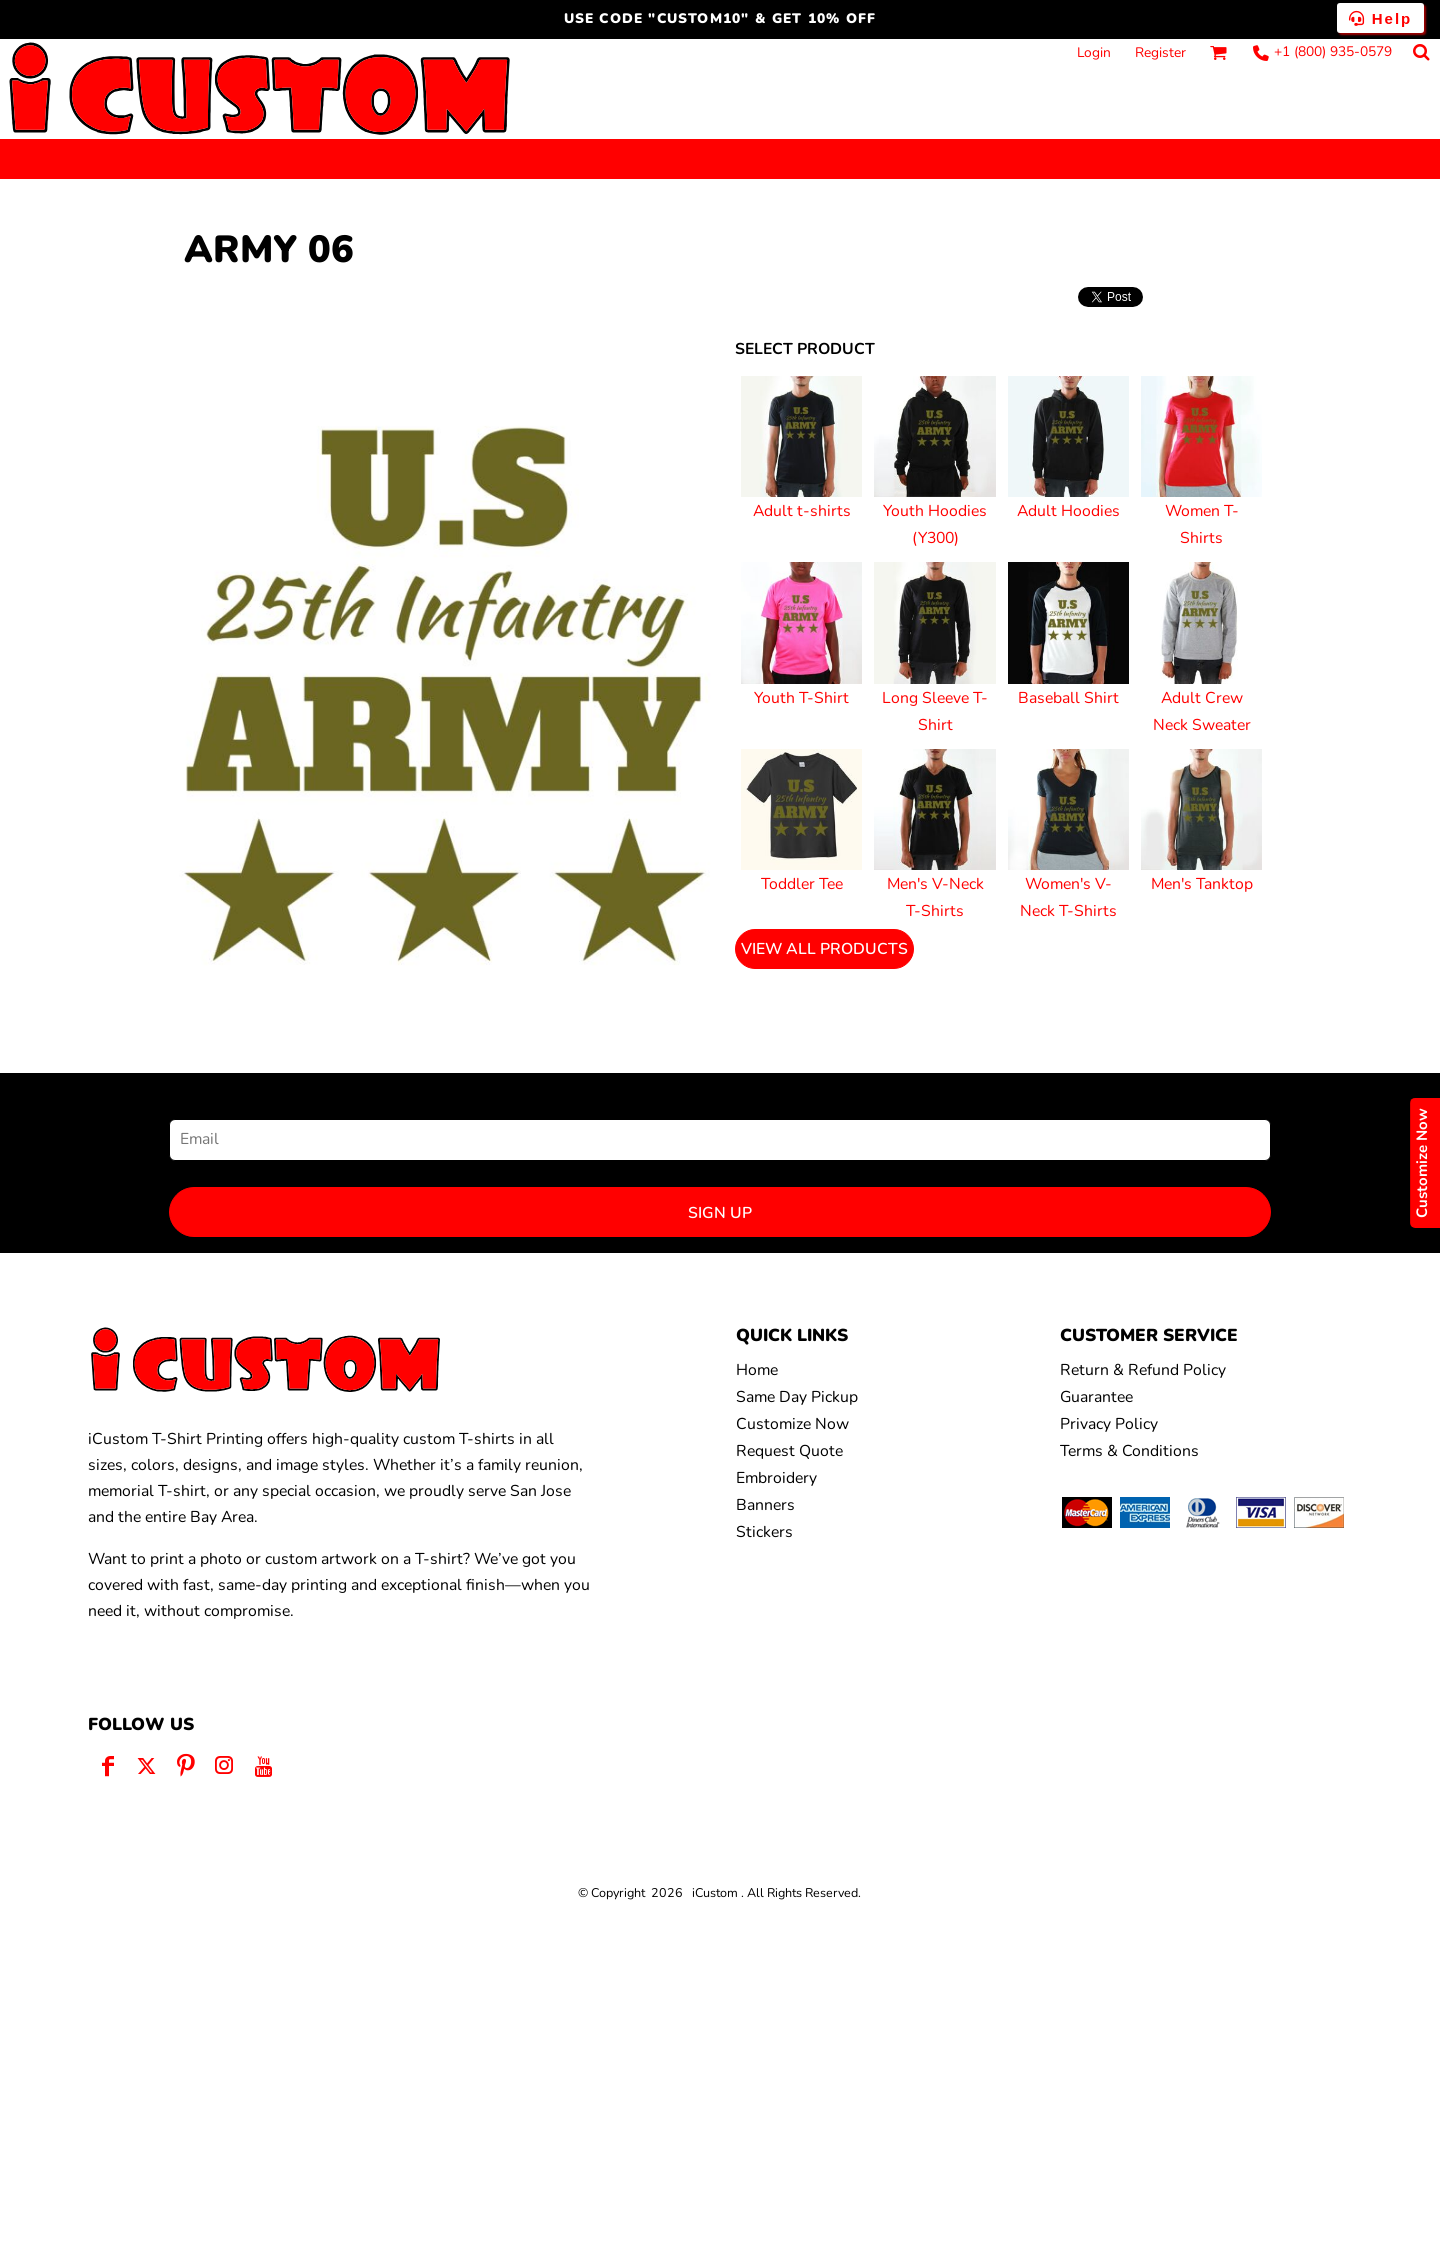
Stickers (764, 1532)
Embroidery (776, 1478)
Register (1160, 52)
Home (757, 1370)
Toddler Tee (802, 884)
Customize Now (792, 1424)
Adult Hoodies (1068, 511)
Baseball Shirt (1068, 698)
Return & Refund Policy (1143, 1370)
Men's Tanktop (1202, 884)
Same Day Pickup (797, 1397)
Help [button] (1381, 18)
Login (1094, 52)
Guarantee (1096, 1397)
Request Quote (789, 1451)
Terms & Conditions (1129, 1451)
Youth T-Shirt (801, 698)
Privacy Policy (1109, 1424)
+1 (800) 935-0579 (1333, 51)
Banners (765, 1505)
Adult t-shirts (802, 511)
